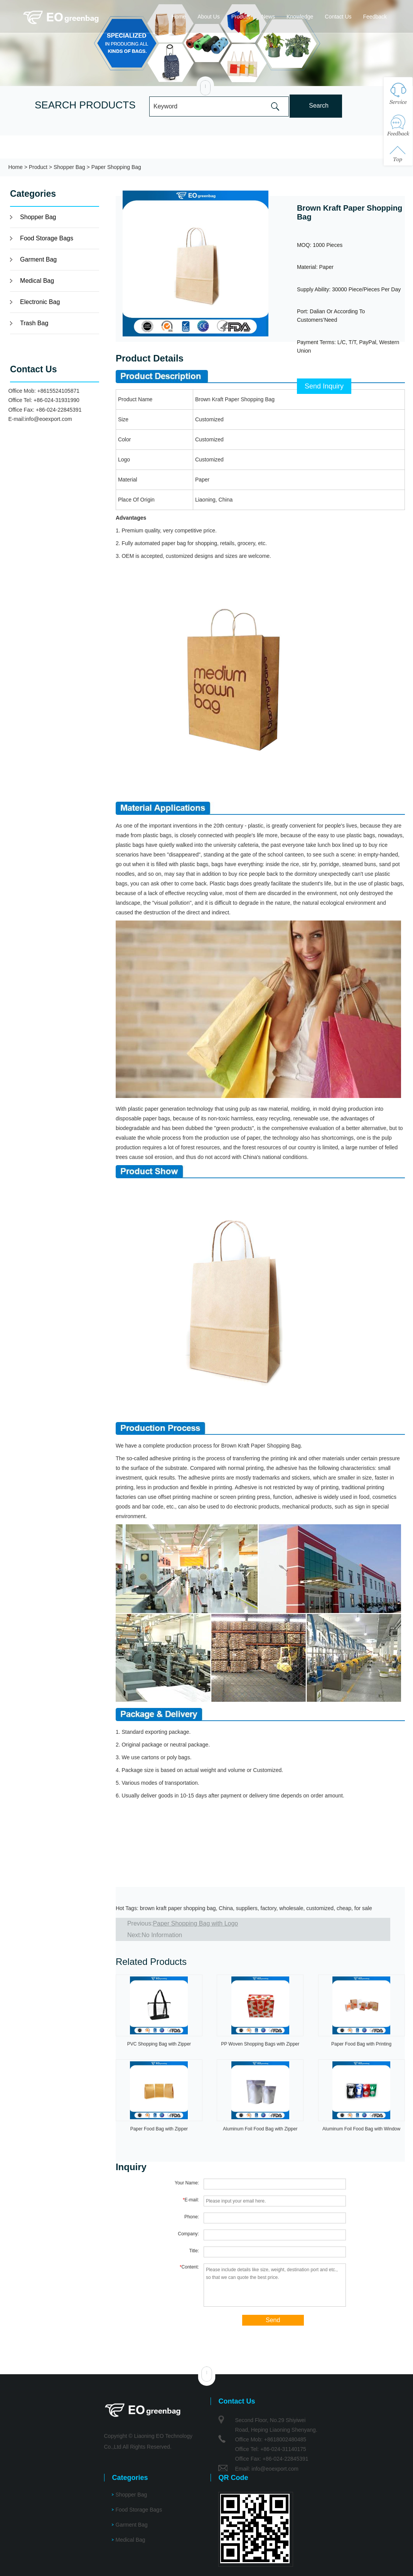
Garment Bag (38, 259)
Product (240, 17)
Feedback (375, 17)
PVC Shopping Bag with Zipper (159, 2044)
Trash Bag (34, 323)
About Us (208, 17)
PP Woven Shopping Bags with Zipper (260, 2044)
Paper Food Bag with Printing (361, 2044)
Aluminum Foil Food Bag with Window (361, 2129)
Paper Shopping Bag (116, 167)
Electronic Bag (40, 302)
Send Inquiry (324, 386)
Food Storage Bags (46, 238)
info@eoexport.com (48, 419)
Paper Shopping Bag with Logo (195, 1923)
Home (179, 17)
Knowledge (300, 17)
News (268, 17)
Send (273, 2320)
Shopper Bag (69, 167)
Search (319, 105)
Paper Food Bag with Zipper (159, 2129)
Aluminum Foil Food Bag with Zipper (260, 2129)
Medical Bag (37, 280)
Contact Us (338, 17)
